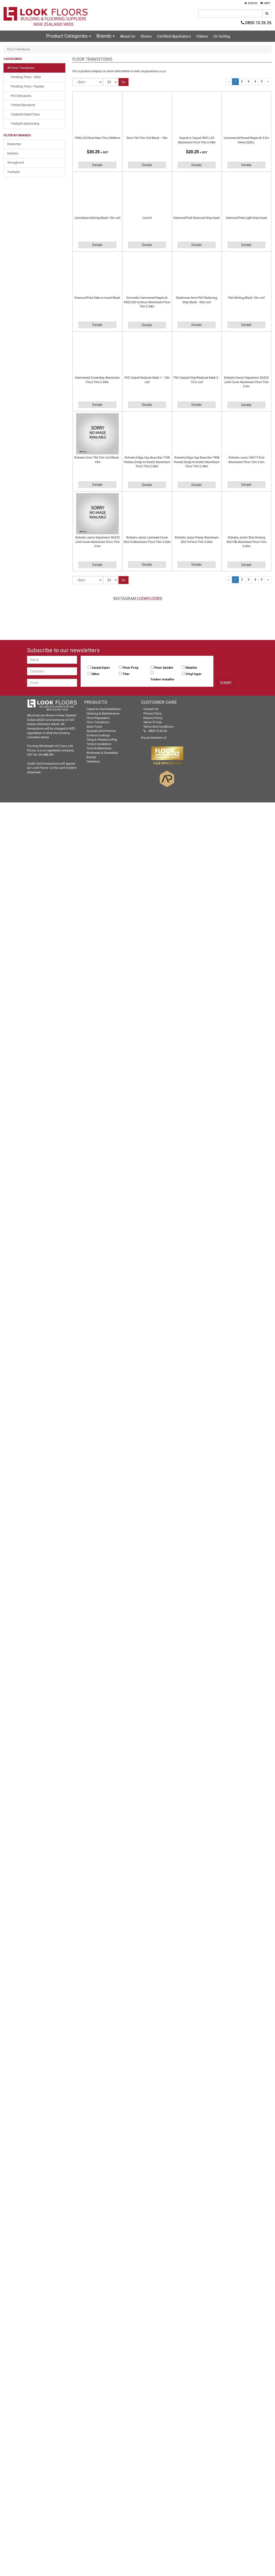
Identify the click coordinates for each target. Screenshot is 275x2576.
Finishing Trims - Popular (27, 86)
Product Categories (68, 36)
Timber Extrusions (23, 105)
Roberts (12, 153)
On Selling (221, 36)
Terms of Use (152, 722)
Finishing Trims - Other (26, 77)
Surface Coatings (98, 735)
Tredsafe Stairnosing (25, 123)
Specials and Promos (101, 731)
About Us (127, 36)
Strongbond (15, 162)
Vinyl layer (194, 674)
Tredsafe (13, 172)
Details (97, 165)
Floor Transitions (97, 722)
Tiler (126, 674)
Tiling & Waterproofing (101, 739)
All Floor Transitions (20, 68)
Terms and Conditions (158, 726)
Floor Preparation (98, 718)
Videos (202, 36)
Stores (146, 36)
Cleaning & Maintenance (102, 713)
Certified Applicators (174, 36)
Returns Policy (152, 718)
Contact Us (150, 709)
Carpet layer (100, 667)
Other (95, 674)
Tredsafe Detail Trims (25, 114)
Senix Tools (94, 726)
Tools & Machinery (98, 748)
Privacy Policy (152, 713)
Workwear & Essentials (102, 752)
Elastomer (14, 144)
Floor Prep (130, 667)
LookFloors (149, 598)
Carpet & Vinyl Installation (103, 709)
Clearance (93, 761)
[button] (250, 3)
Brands (105, 36)
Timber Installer (162, 679)
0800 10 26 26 (256, 22)
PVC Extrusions (21, 96)
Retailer (191, 667)
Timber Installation (98, 744)
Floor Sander (163, 667)
